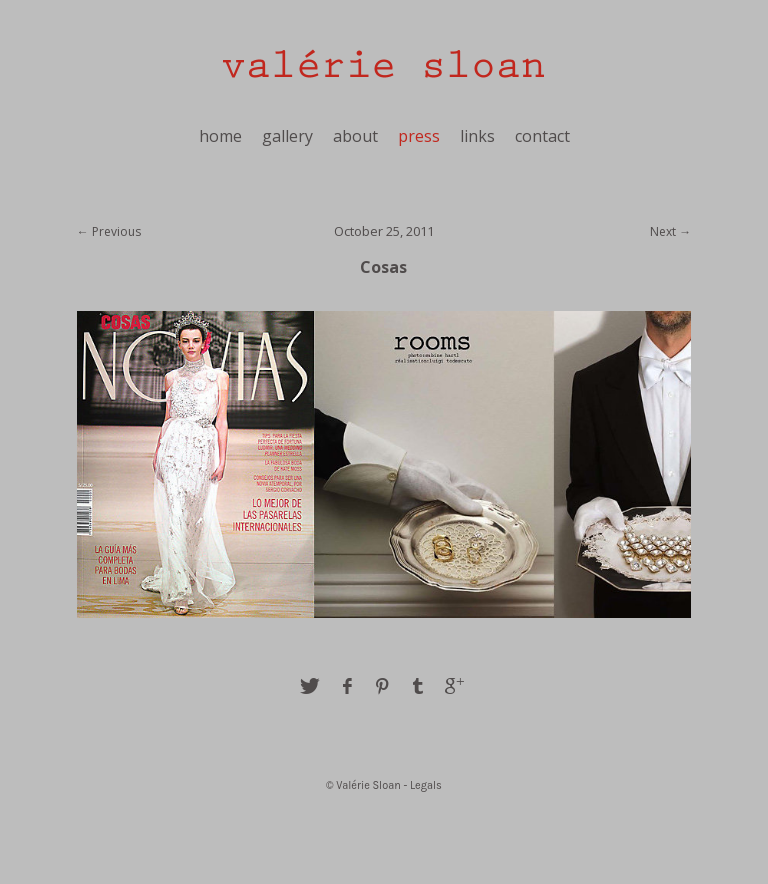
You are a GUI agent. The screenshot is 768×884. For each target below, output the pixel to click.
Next (663, 231)
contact (542, 136)
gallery (287, 136)
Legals (426, 785)
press (419, 136)
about (355, 136)
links (477, 136)
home (220, 136)
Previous (116, 231)
